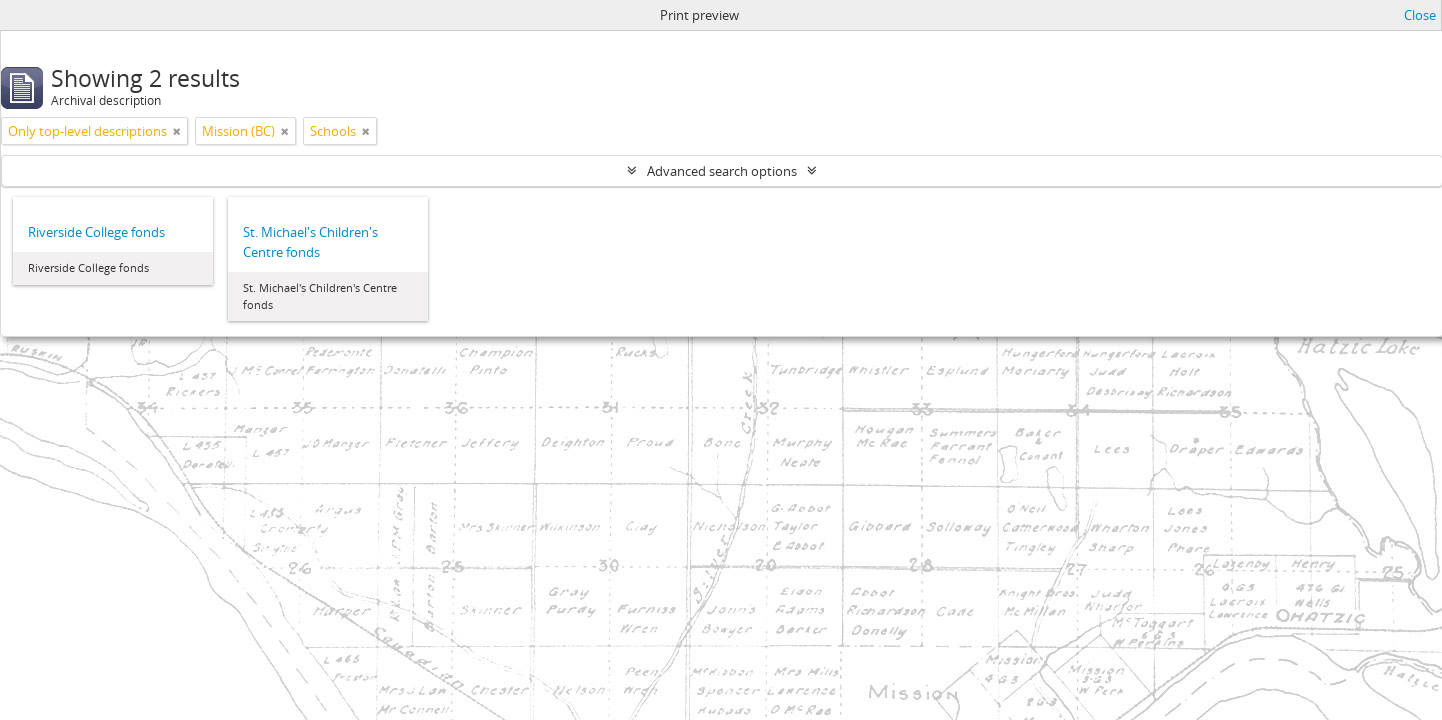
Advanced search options (722, 171)
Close (1420, 15)
